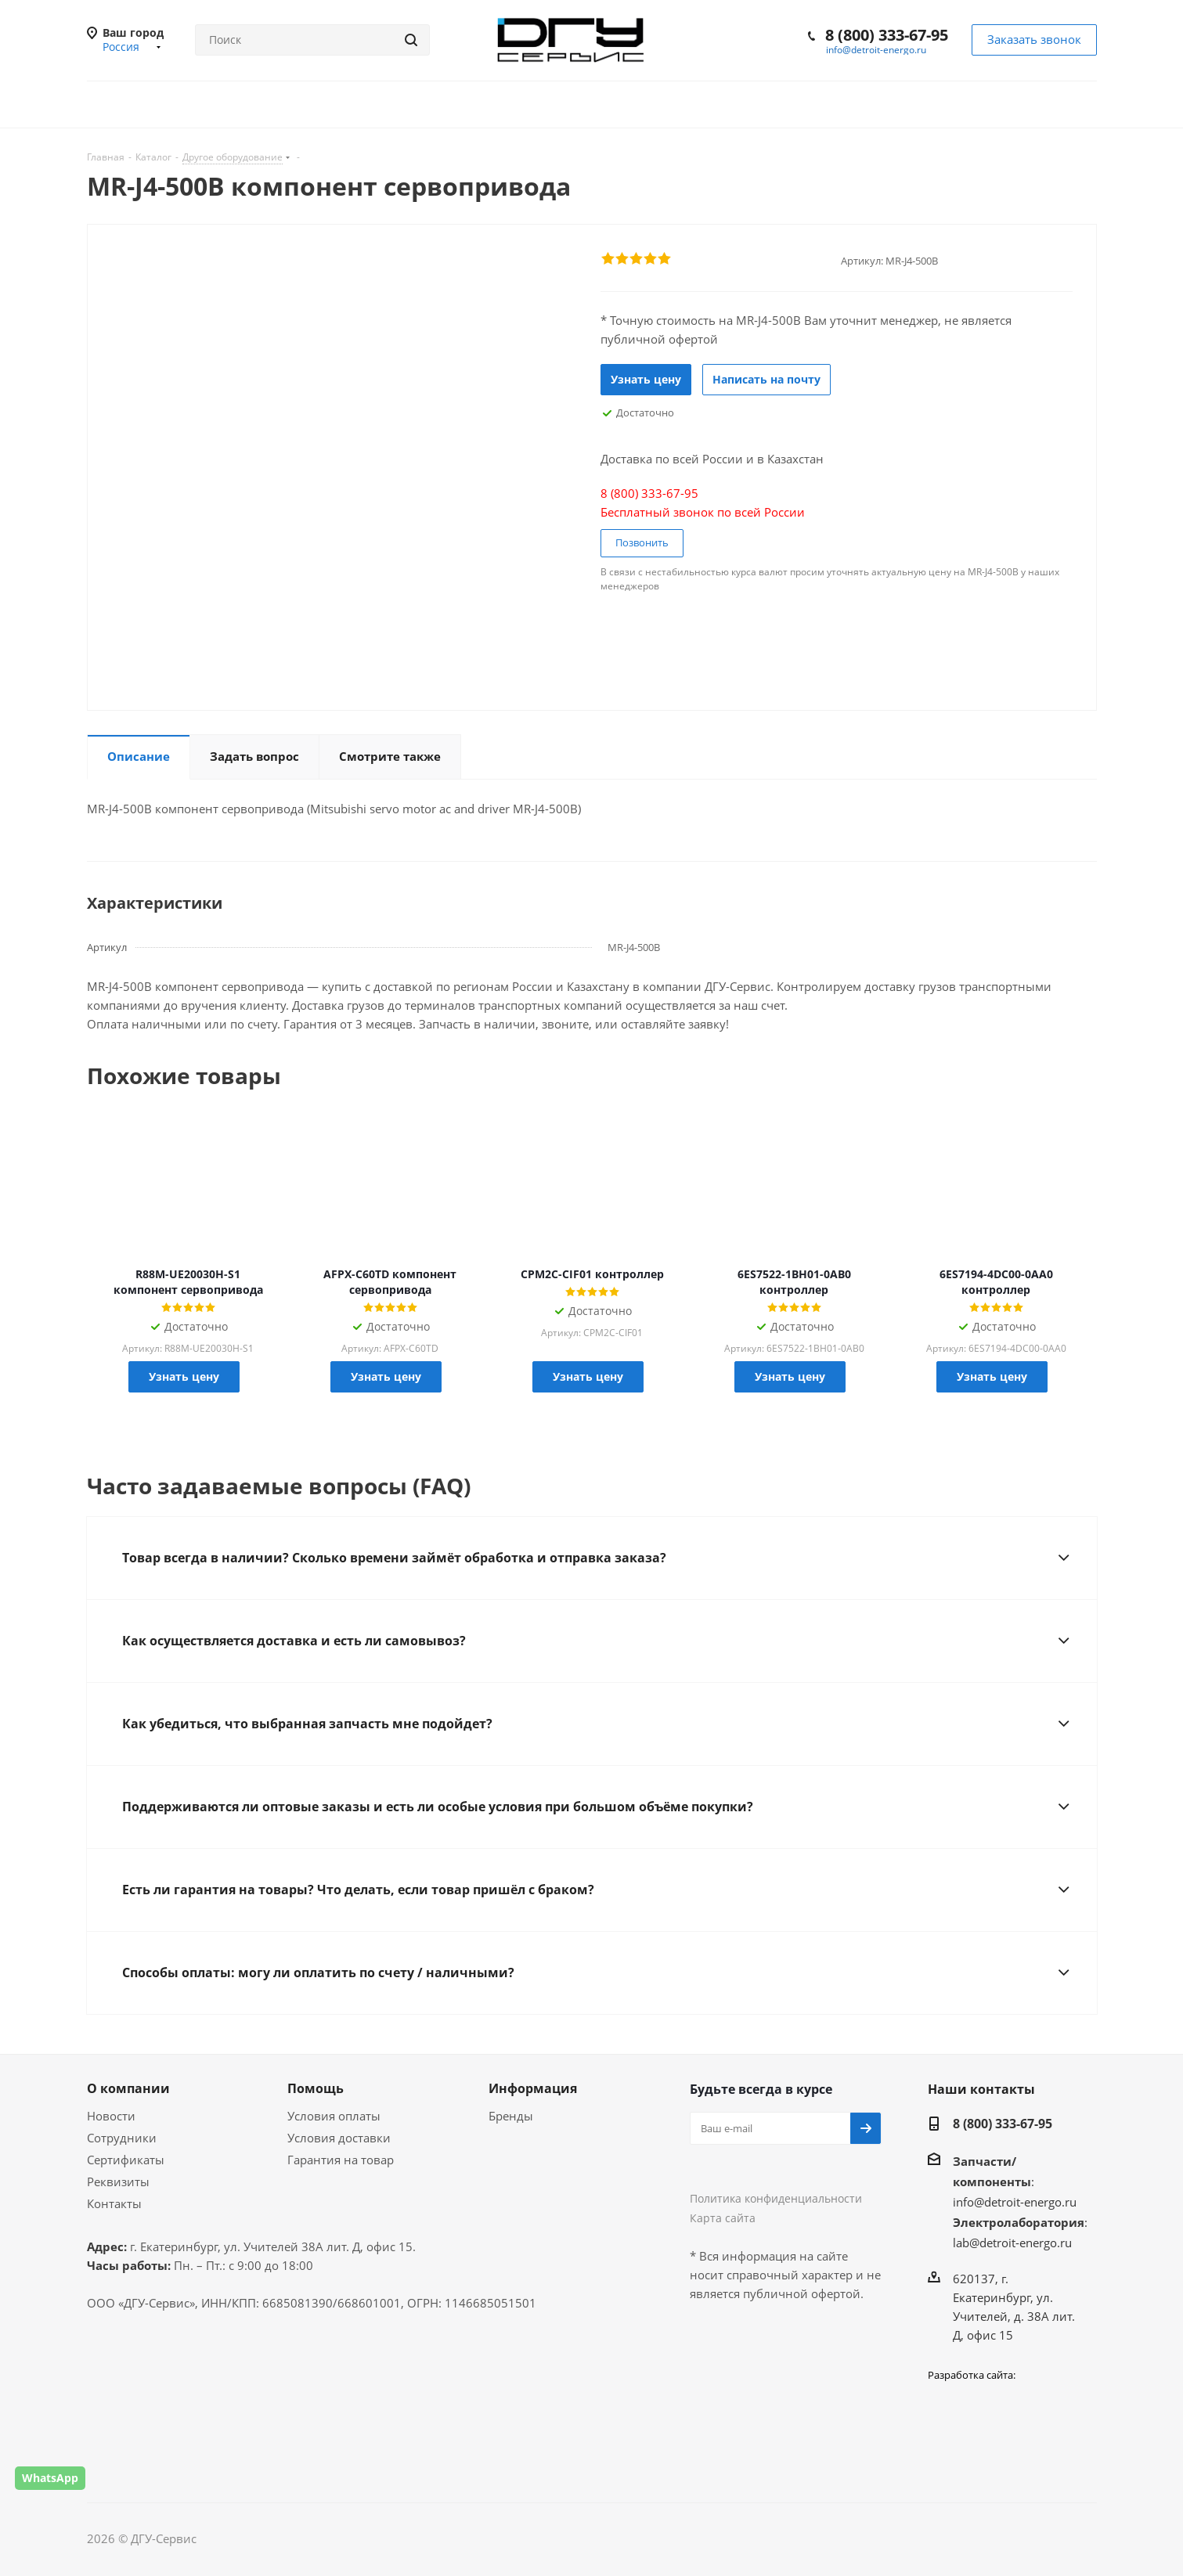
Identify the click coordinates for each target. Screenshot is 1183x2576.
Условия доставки (339, 2137)
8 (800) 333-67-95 (886, 34)
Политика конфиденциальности (776, 2198)
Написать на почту (766, 379)
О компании (128, 2088)
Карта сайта (723, 2217)
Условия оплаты (334, 2116)
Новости (111, 2116)
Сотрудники (122, 2137)
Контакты (114, 2203)
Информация (533, 2088)
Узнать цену (646, 379)
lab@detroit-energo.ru (1012, 2242)
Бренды (511, 2116)
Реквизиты (118, 2181)
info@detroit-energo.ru (876, 49)
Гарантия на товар (340, 2159)
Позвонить (642, 542)
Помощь (315, 2088)
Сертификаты (125, 2159)
